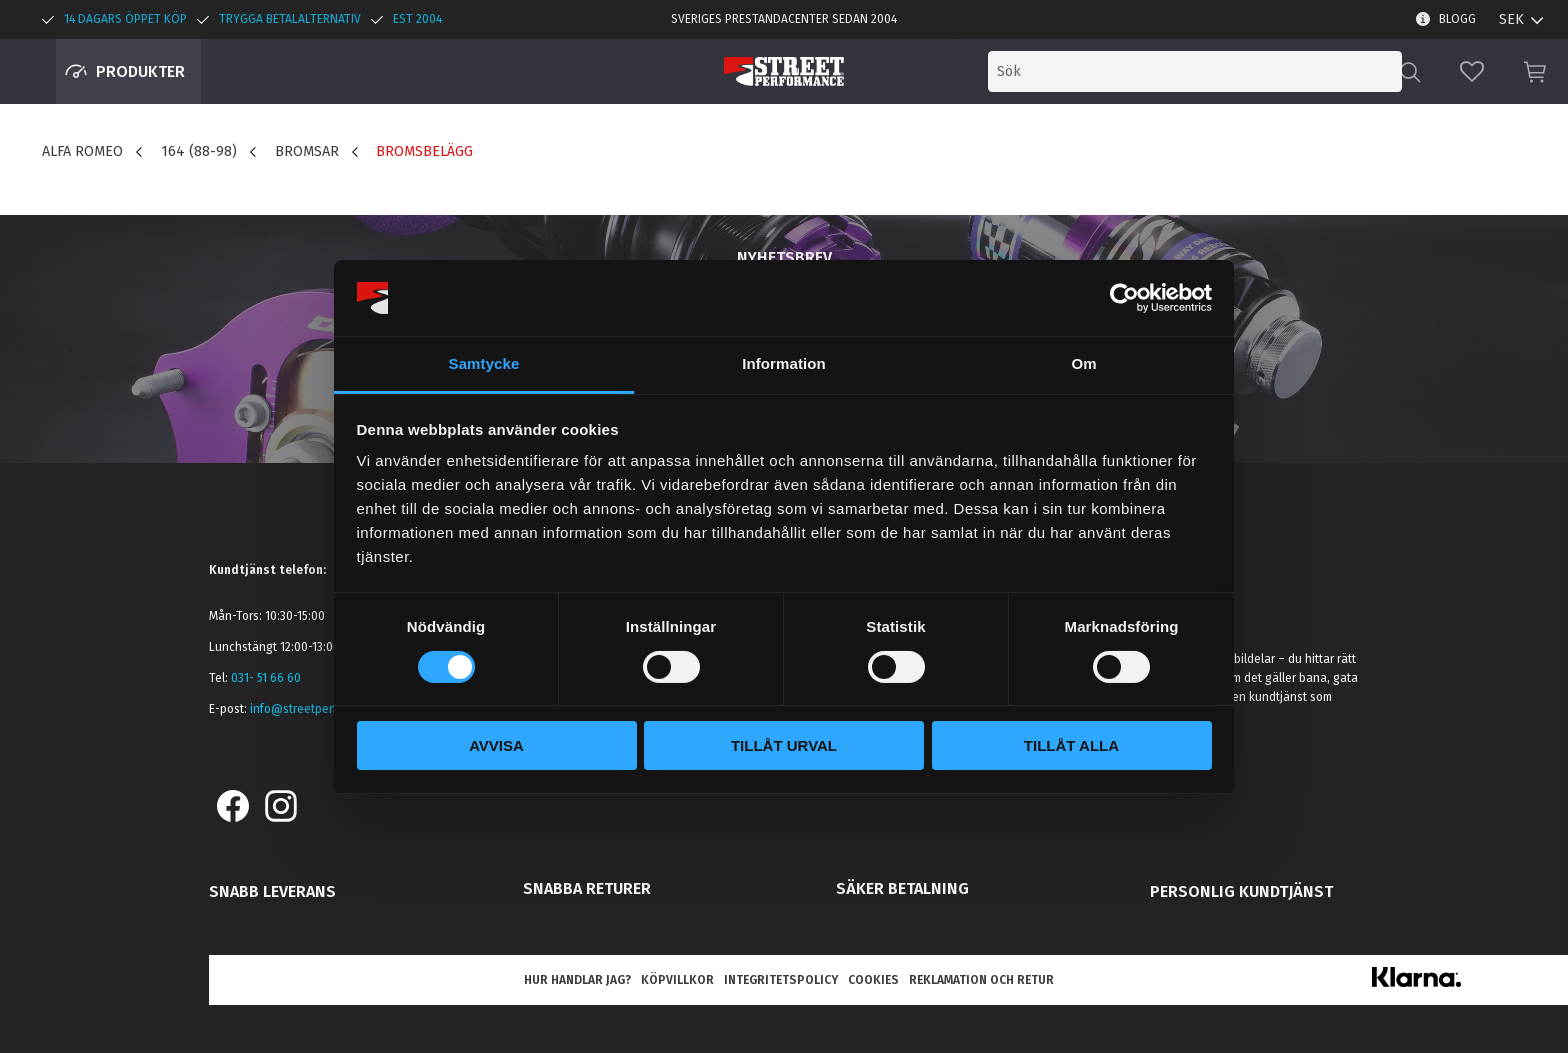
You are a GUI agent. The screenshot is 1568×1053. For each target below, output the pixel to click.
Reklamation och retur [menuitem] (981, 980)
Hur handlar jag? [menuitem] (577, 980)
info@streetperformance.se (325, 709)
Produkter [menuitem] (140, 71)
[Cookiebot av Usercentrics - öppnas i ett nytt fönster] (1124, 298)
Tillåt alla (1071, 745)
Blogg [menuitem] (1457, 19)
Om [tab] (1083, 363)
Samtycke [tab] (484, 363)
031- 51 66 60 (266, 678)
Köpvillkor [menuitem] (677, 980)
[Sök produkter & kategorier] (1236, 71)
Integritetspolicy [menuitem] (781, 980)
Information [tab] (784, 363)
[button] (1472, 71)
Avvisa (496, 745)
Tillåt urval (784, 745)
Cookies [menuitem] (873, 980)
